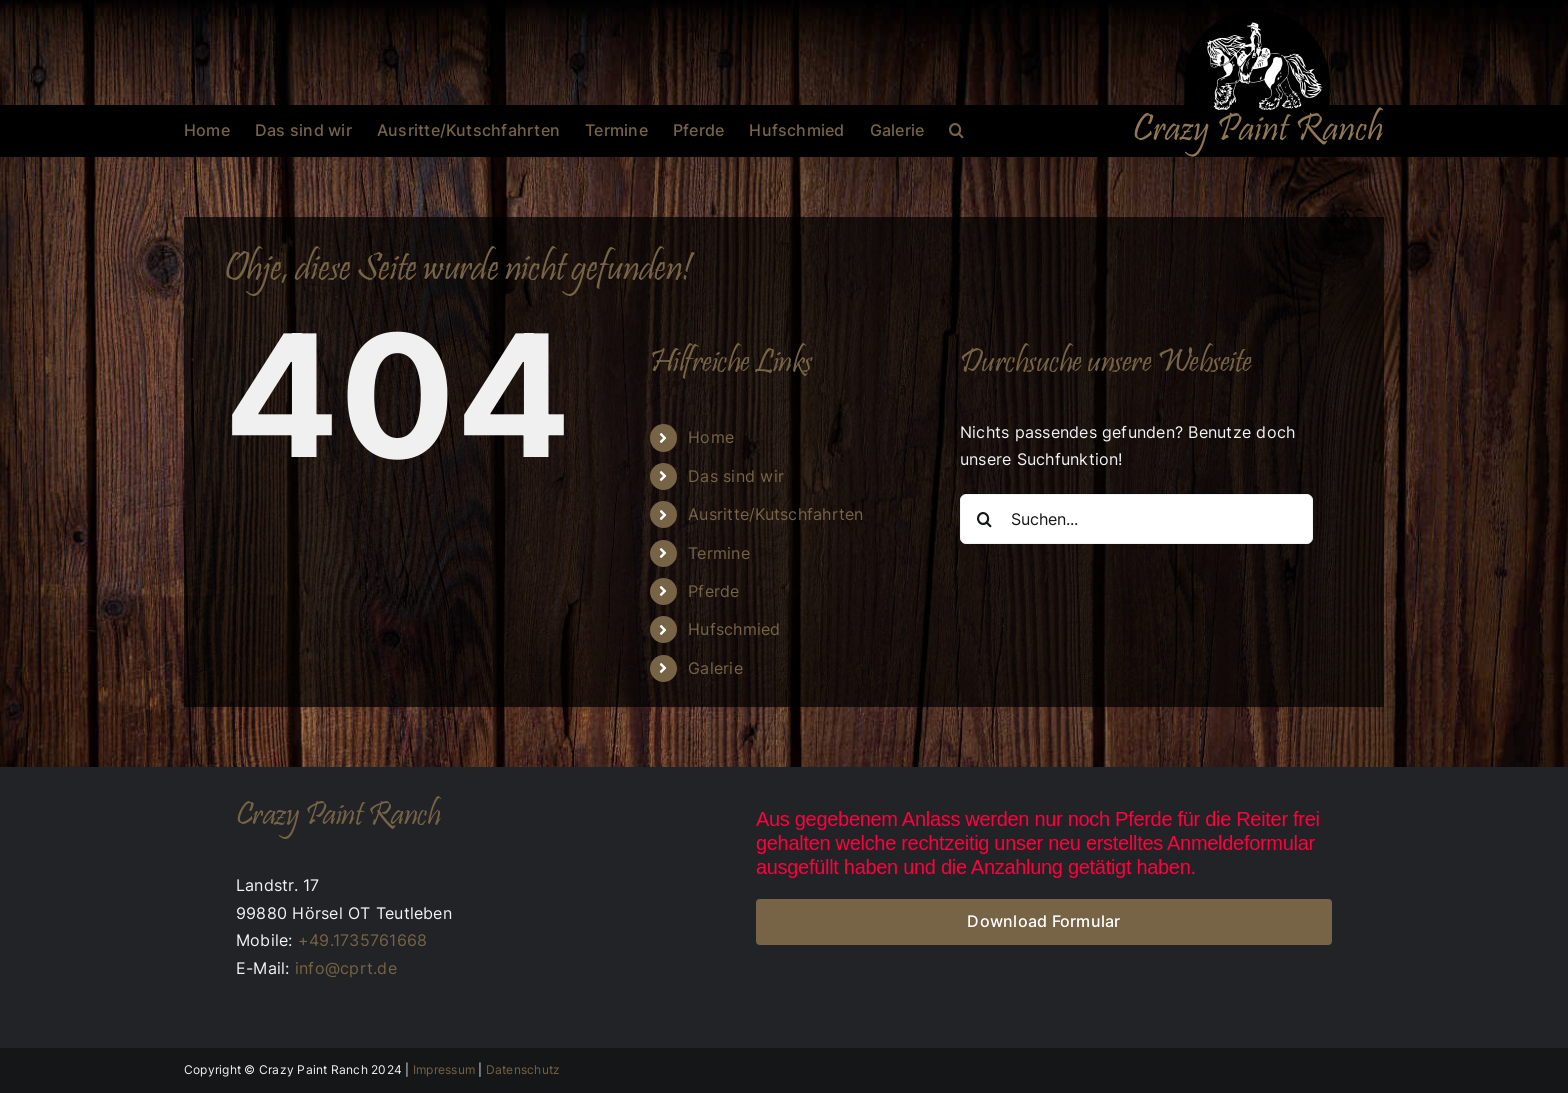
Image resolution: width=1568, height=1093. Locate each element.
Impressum (444, 1069)
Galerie (715, 668)
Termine (719, 553)
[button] (956, 130)
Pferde (713, 591)
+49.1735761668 (362, 940)
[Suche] (985, 519)
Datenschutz (523, 1069)
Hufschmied (734, 629)
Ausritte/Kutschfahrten (775, 514)
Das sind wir (736, 476)
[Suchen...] (1136, 519)
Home (711, 437)
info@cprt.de (346, 968)
